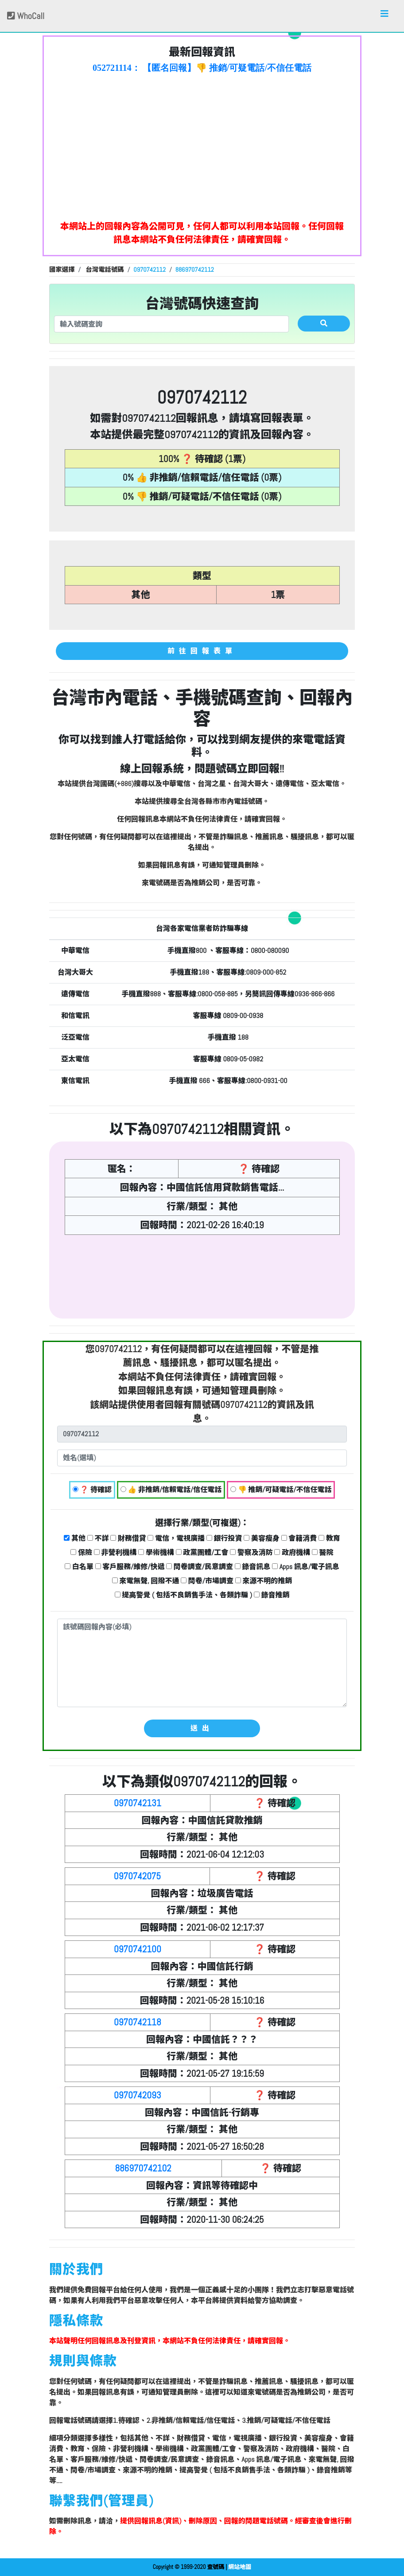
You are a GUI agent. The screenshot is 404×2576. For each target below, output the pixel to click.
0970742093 (137, 2095)
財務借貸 (128, 1538)
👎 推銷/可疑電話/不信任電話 (281, 1489)
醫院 (323, 1552)
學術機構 (156, 1552)
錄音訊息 (253, 1566)
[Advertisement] (202, 144)
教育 (329, 1538)
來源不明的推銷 (263, 1580)
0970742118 (137, 2022)
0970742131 (137, 1803)
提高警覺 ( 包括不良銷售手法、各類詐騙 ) (183, 1595)
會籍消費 (299, 1538)
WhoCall (25, 16)
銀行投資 (224, 1538)
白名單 (79, 1566)
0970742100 (137, 1949)
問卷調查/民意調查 (199, 1566)
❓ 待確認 (92, 1489)
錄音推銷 (272, 1595)
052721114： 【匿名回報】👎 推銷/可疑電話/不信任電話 (202, 68)
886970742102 (143, 2168)
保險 (81, 1552)
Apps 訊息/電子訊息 (305, 1566)
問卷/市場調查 (207, 1580)
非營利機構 (115, 1552)
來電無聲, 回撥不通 (145, 1580)
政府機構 (292, 1552)
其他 (74, 1538)
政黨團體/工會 (202, 1552)
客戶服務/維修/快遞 (130, 1566)
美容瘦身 (262, 1538)
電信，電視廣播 (176, 1538)
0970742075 (137, 1876)
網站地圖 (239, 2567)
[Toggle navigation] (384, 16)
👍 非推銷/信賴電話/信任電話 (171, 1489)
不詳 (98, 1538)
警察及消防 (251, 1552)
